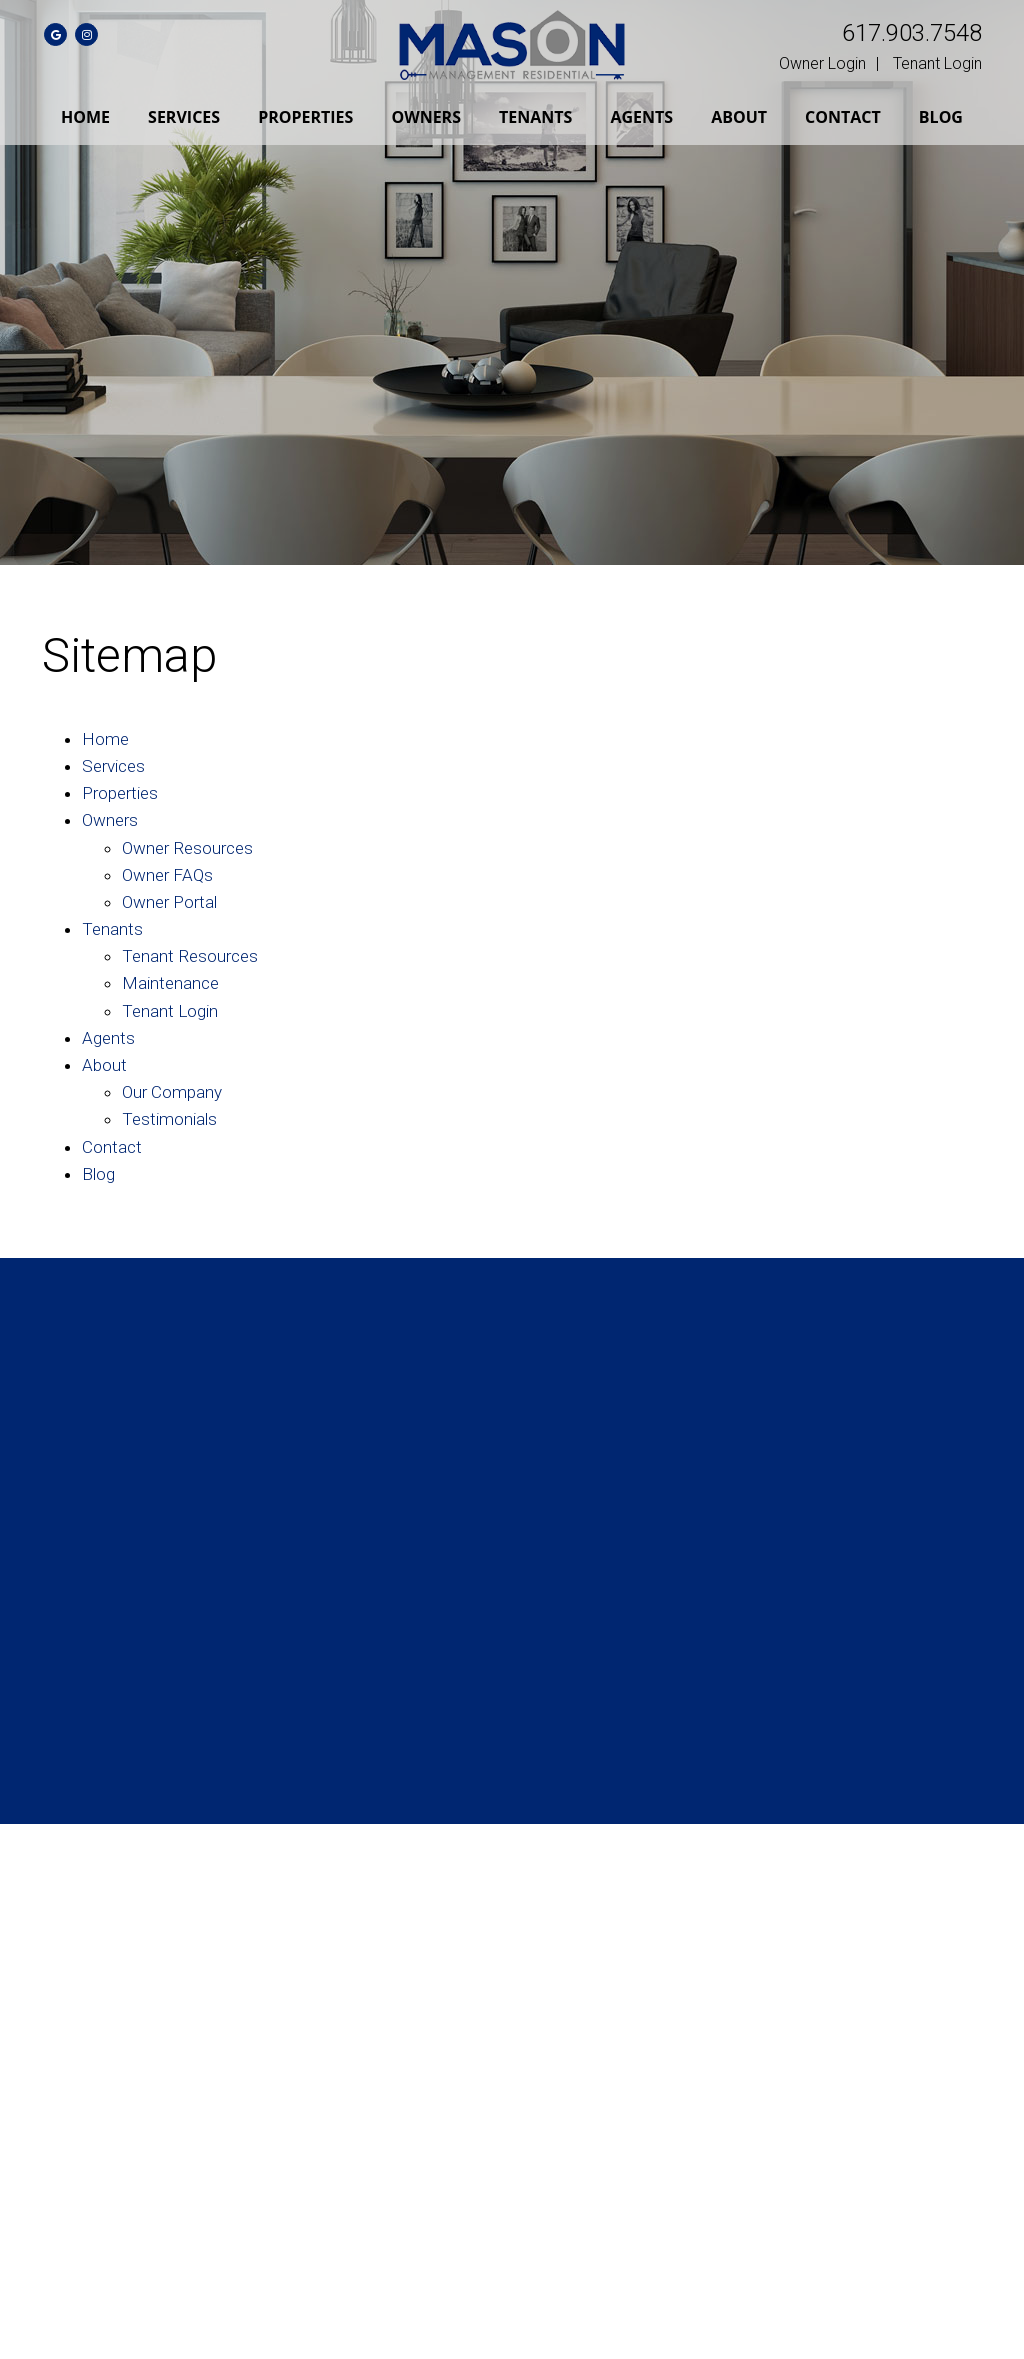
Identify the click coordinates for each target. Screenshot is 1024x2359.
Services (184, 117)
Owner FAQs (167, 875)
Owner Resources (187, 848)
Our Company (172, 1092)
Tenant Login (937, 63)
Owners (426, 117)
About (739, 117)
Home (85, 117)
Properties (305, 117)
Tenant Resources (190, 956)
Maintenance (170, 983)
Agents (641, 117)
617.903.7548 (912, 33)
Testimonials (169, 1119)
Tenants (535, 117)
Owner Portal (169, 902)
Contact (843, 117)
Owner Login (822, 63)
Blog (941, 117)
